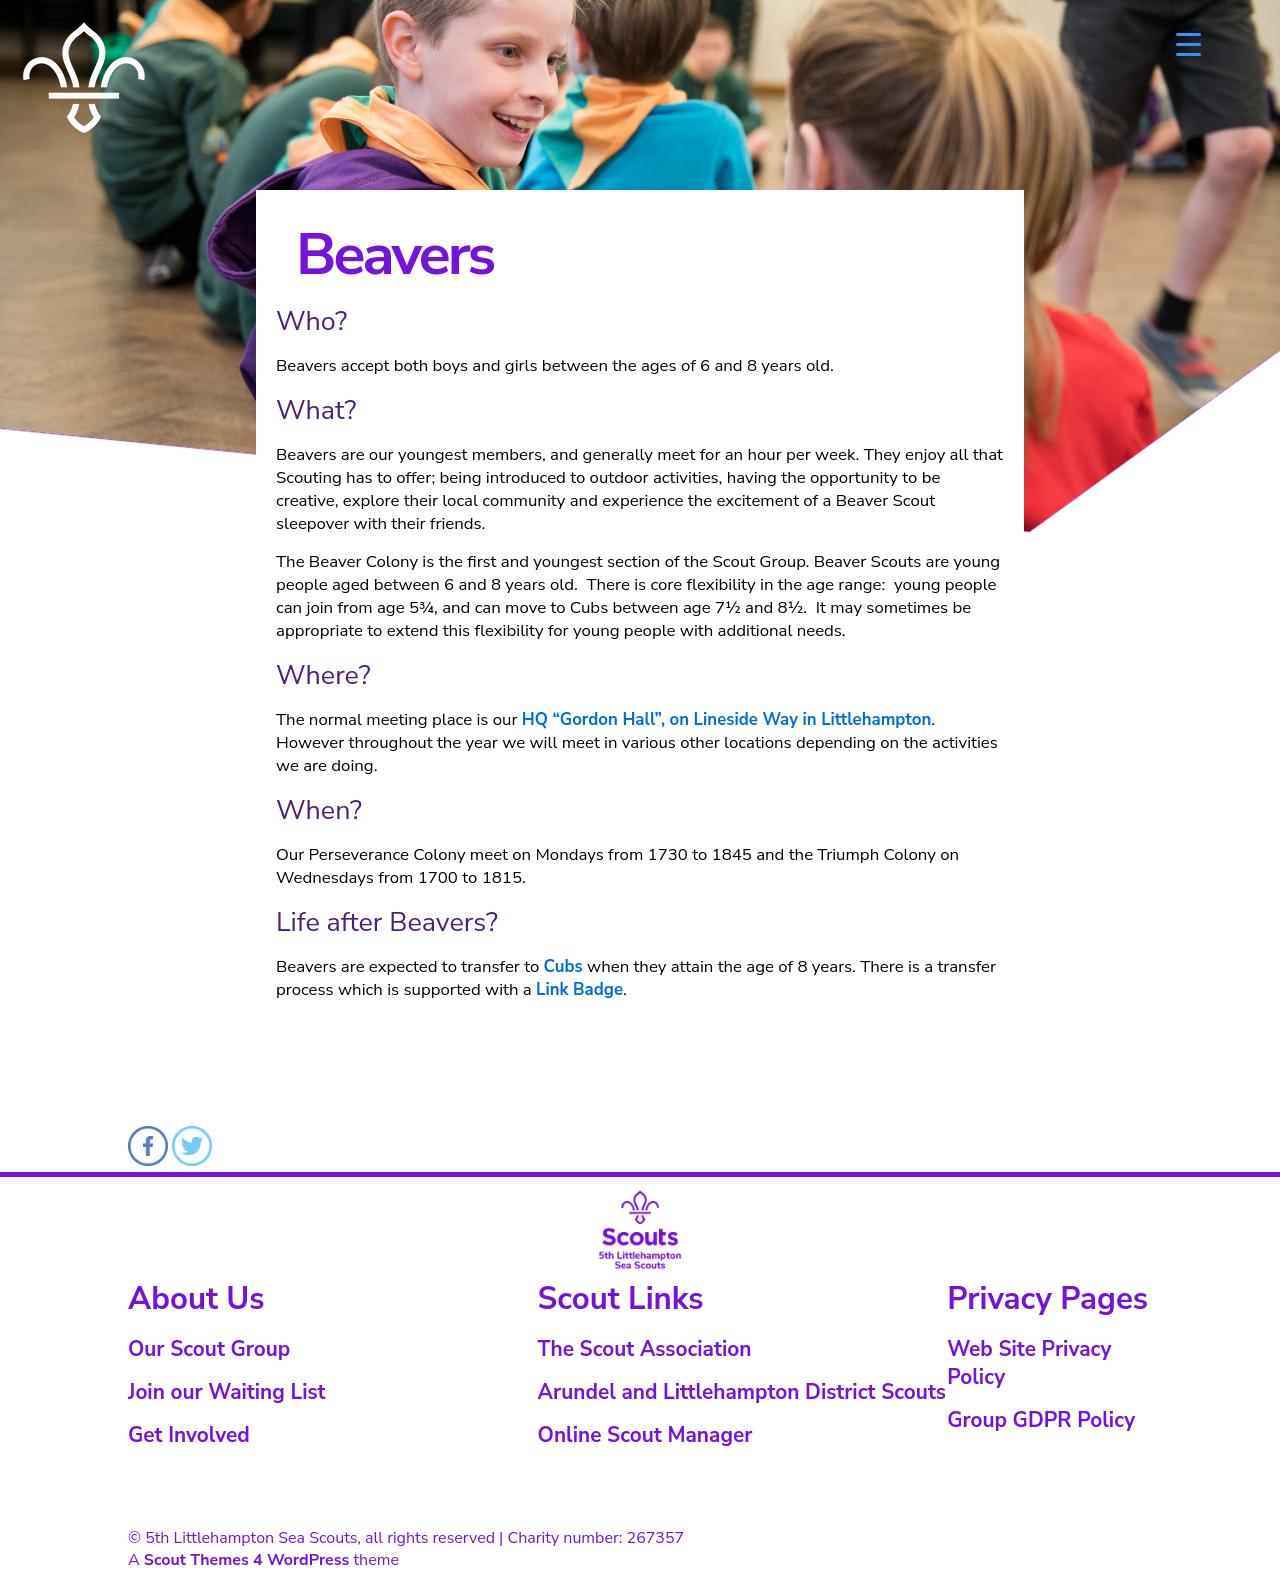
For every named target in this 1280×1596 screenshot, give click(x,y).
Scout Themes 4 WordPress (247, 1560)
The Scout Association (645, 1349)
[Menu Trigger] (1188, 42)
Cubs (563, 966)
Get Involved (189, 1435)
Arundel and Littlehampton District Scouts (742, 1392)
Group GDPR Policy (1041, 1420)
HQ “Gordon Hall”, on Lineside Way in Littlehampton (726, 719)
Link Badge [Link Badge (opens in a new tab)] (579, 989)
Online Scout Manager (645, 1435)
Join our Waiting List (226, 1392)
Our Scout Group (209, 1349)
